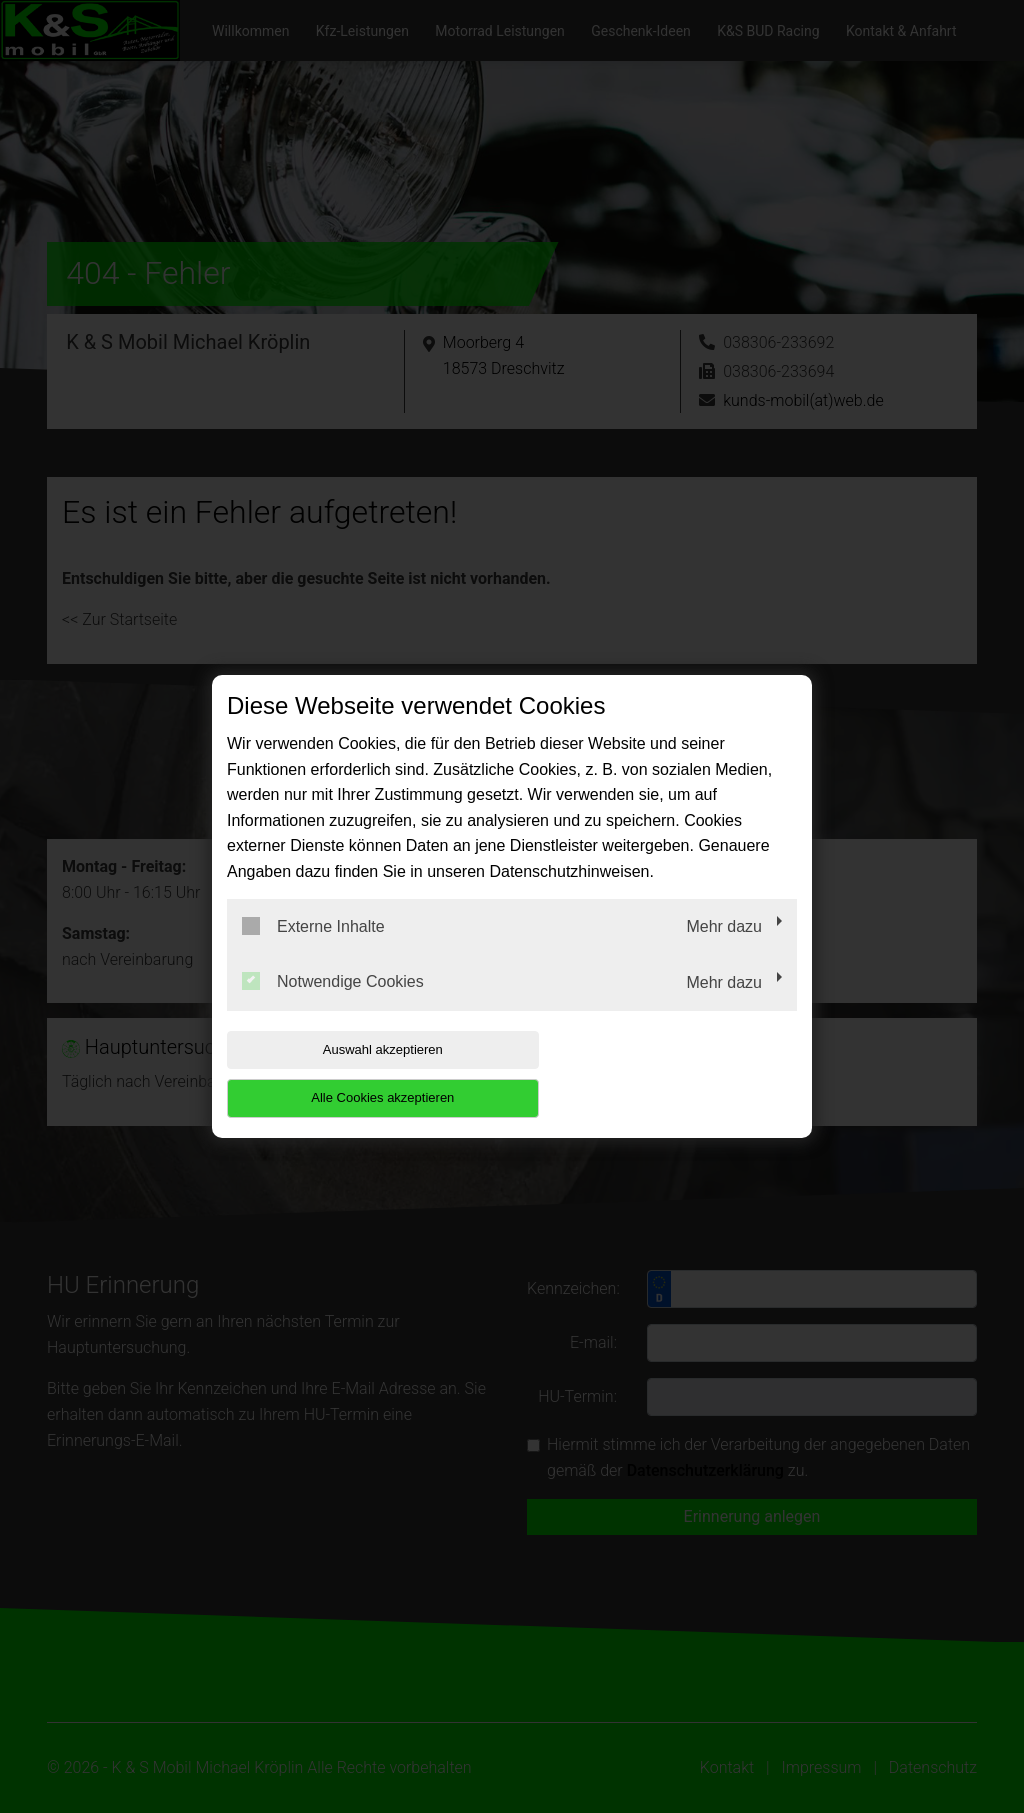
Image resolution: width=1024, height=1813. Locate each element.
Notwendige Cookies (333, 1006)
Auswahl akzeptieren (355, 1073)
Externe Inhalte (313, 950)
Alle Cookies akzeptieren (668, 1073)
